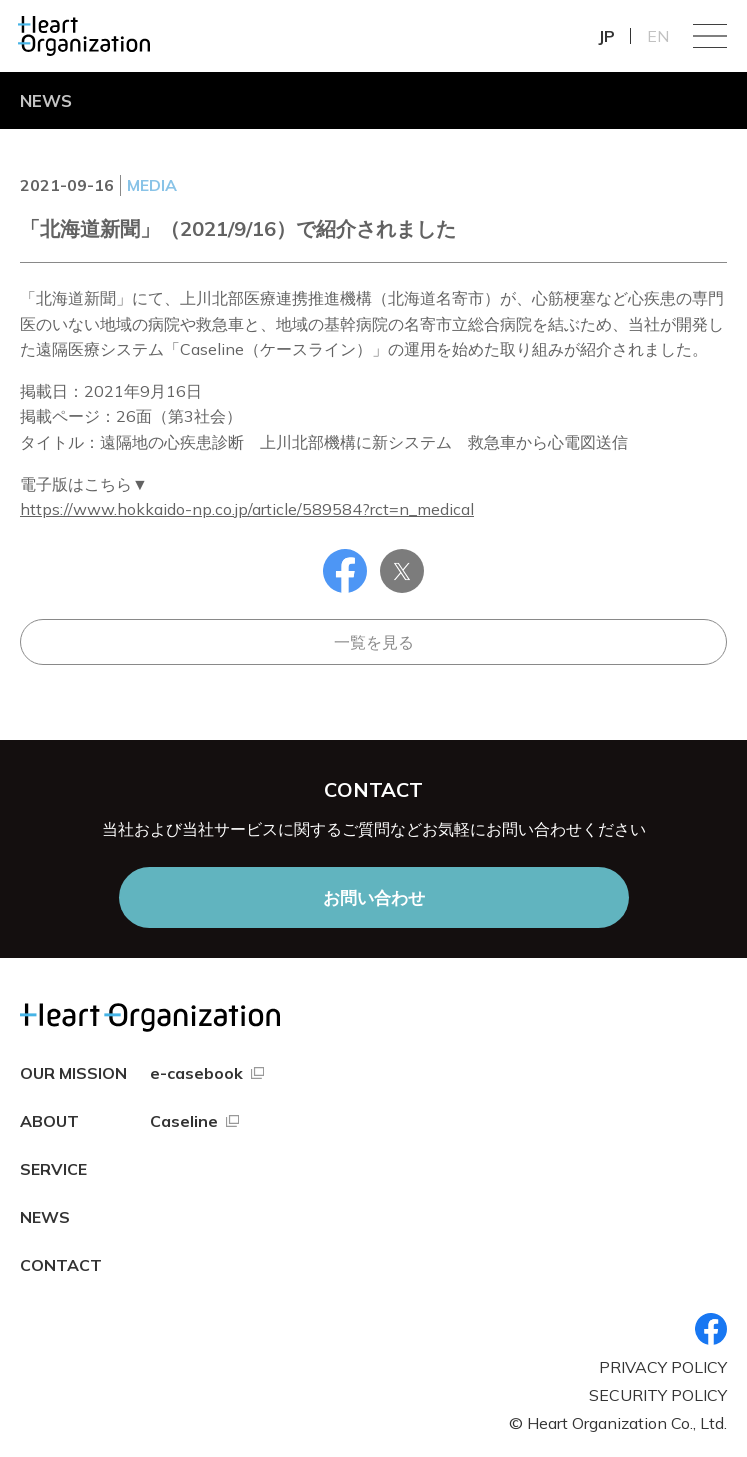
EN (658, 36)
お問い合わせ (374, 897)
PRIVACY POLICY (663, 1367)
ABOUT (49, 1121)
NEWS (45, 1217)
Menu (710, 36)
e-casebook (196, 1073)
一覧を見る (374, 642)
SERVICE (53, 1169)
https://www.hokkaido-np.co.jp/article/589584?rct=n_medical (247, 509)
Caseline (184, 1121)
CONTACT (61, 1265)
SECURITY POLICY (658, 1395)
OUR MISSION (73, 1073)
